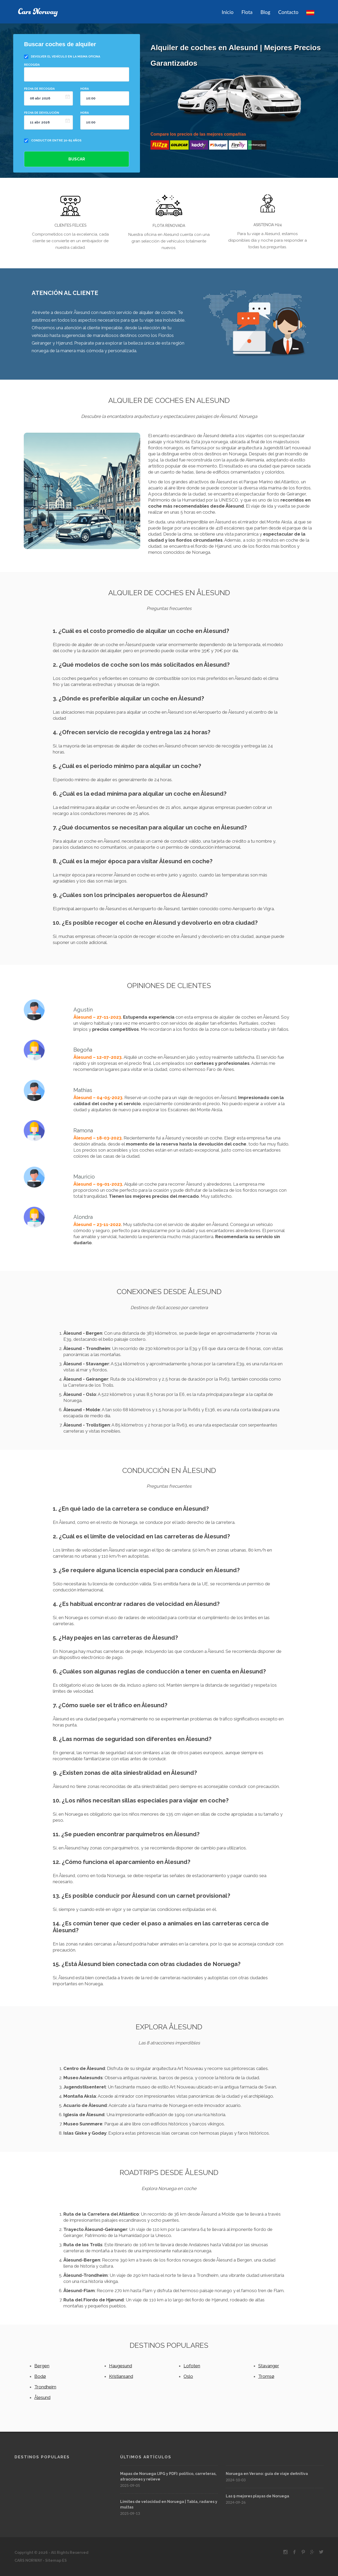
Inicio (228, 12)
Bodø (40, 2376)
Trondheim (45, 2386)
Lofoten (192, 2365)
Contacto (288, 12)
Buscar (76, 159)
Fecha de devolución (41, 113)
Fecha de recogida (39, 88)
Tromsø (266, 2376)
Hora (84, 88)
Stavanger (268, 2365)
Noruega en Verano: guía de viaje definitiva (267, 2474)
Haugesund (120, 2365)
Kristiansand (121, 2376)
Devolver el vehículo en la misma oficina (65, 56)
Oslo (188, 2376)
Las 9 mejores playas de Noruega (257, 2496)
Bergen (41, 2365)
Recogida (32, 64)
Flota (246, 12)
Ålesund (42, 2397)
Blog (265, 12)
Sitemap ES (55, 2560)
